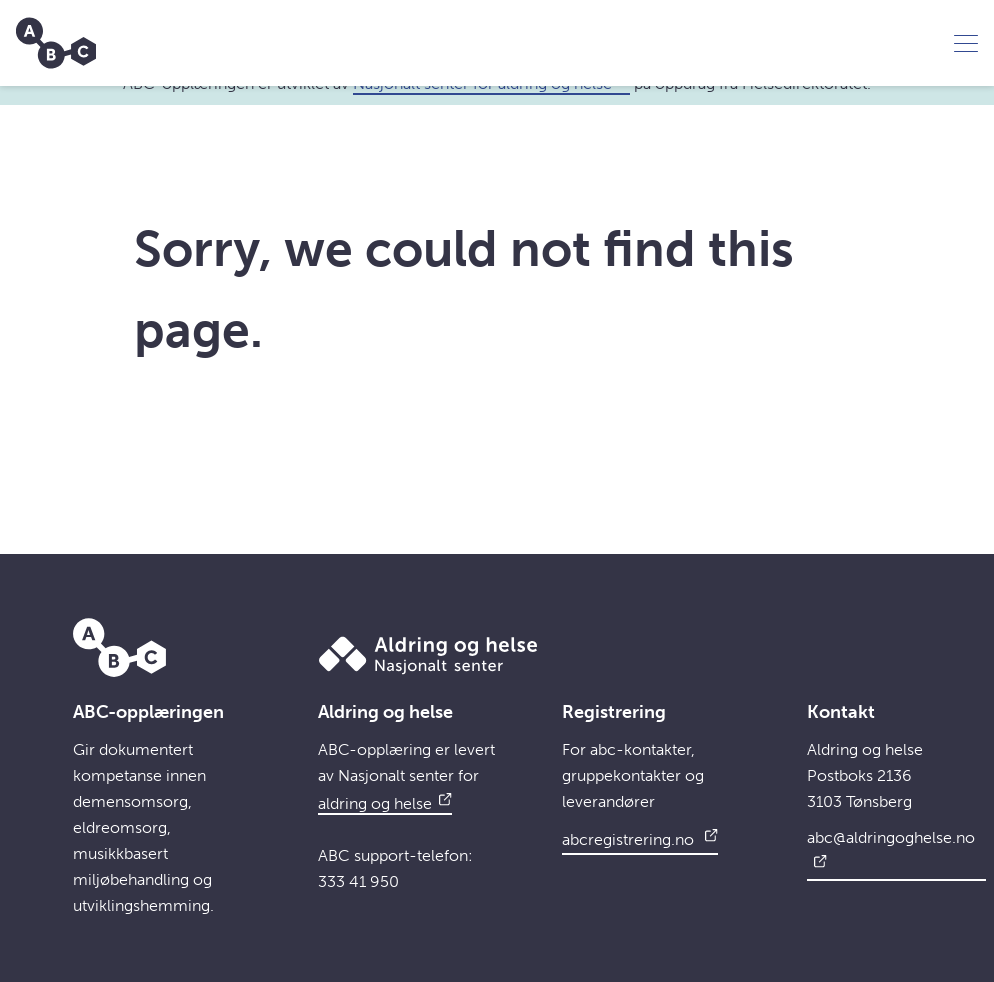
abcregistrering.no (640, 837)
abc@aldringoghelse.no (891, 849)
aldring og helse (385, 803)
